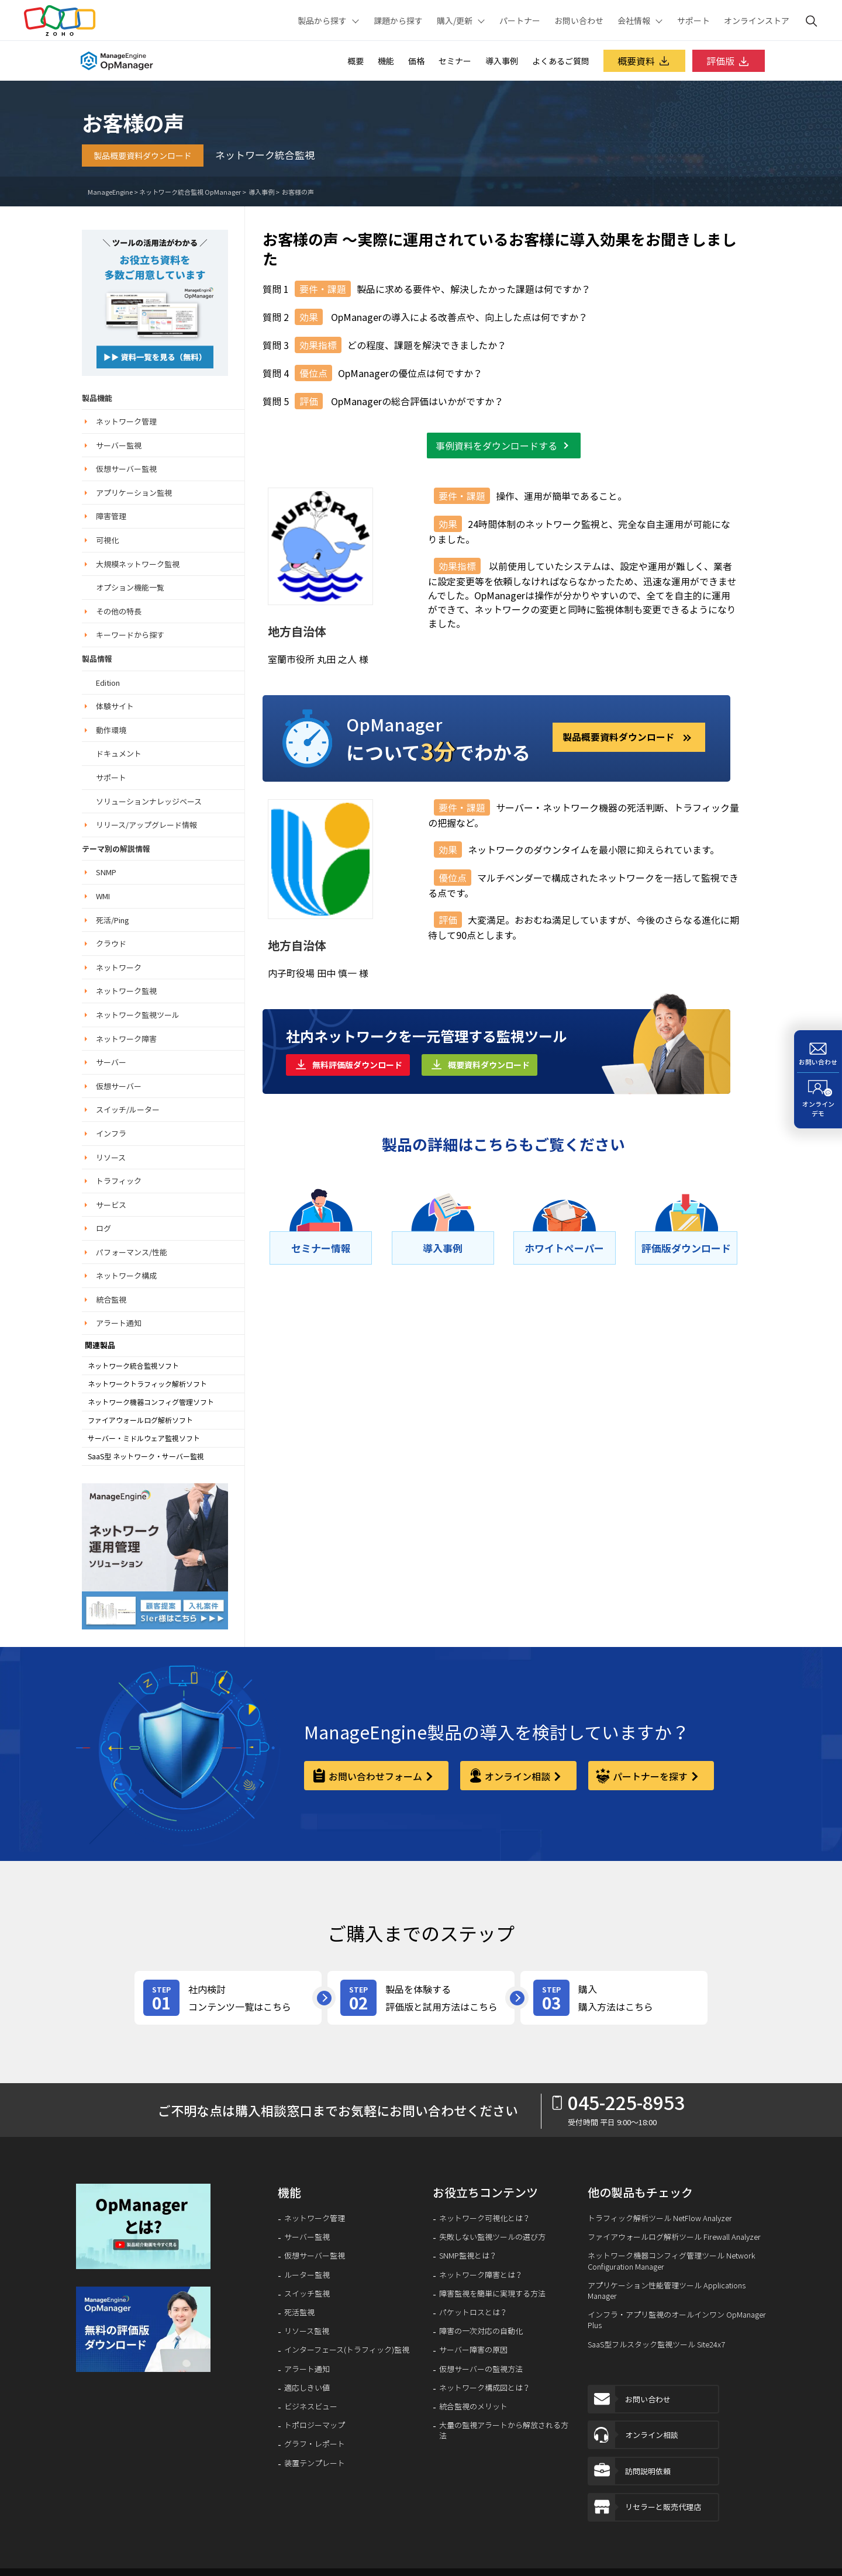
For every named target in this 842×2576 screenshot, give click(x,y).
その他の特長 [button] (119, 611)
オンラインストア (756, 20)
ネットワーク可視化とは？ (484, 2218)
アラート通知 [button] (119, 1322)
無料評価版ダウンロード (357, 1065)
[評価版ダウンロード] (686, 1248)
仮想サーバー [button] (119, 1086)
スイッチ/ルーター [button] (128, 1109)
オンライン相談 (633, 2436)
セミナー (455, 61)
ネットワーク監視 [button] (126, 990)
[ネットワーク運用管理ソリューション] (155, 301)
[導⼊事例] (443, 1248)
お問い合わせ (578, 20)
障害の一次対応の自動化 (481, 2331)
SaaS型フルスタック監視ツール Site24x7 (656, 2344)
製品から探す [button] (322, 20)
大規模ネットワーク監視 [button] (138, 563)
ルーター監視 (307, 2275)
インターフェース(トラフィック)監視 (346, 2349)
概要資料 (644, 61)
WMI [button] (103, 896)
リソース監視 (306, 2331)
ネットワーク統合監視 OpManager (190, 192)
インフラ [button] (111, 1133)
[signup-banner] (144, 2329)
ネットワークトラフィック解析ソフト (147, 1384)
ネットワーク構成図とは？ (484, 2387)
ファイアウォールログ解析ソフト (140, 1420)
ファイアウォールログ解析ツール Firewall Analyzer (674, 2237)
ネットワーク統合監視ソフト (133, 1365)
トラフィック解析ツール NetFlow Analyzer (660, 2218)
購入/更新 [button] (454, 20)
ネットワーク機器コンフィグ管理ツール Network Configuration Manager (671, 2260)
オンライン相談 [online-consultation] (517, 1776)
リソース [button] (111, 1157)
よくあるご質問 (560, 61)
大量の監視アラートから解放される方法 (503, 2430)
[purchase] (614, 1998)
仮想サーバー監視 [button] (126, 468)
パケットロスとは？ (473, 2312)
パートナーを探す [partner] (650, 1776)
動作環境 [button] (111, 729)
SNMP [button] (106, 872)
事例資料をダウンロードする (496, 445)
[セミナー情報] (321, 1248)
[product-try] (421, 1998)
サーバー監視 (307, 2237)
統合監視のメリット (473, 2406)
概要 (355, 61)
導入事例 (501, 61)
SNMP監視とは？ (468, 2255)
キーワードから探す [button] (130, 634)
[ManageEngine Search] (812, 20)
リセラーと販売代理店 (645, 2511)
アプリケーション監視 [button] (134, 492)
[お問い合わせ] (818, 1052)
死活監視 (299, 2312)
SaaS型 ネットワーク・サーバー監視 (146, 1456)
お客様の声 (297, 192)
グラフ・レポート (314, 2444)
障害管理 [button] (111, 516)
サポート (693, 20)
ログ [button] (103, 1228)
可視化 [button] (107, 539)
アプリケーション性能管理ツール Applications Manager (667, 2290)
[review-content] (228, 1998)
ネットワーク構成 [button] (126, 1275)
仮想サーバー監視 (314, 2255)
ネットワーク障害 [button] (126, 1038)
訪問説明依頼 (630, 2474)
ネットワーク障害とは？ (481, 2275)
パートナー (519, 20)
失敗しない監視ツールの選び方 (492, 2237)
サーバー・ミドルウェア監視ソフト (144, 1438)
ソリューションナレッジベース (149, 801)
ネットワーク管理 (314, 2218)
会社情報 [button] (633, 20)
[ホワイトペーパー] (564, 1248)
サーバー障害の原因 (473, 2349)
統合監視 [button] (111, 1299)
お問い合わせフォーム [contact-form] (375, 1776)
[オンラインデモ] (818, 1100)
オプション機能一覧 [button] (130, 587)
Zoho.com (59, 20)
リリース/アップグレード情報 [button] (146, 824)
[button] (144, 2226)
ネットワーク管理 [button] (126, 421)
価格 (416, 61)
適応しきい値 (307, 2387)
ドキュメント (119, 753)
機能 (386, 61)
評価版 (728, 61)
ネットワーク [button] (119, 967)
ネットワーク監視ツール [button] (138, 1014)
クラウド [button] (111, 943)
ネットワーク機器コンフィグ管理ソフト (151, 1402)
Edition (108, 682)
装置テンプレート (314, 2463)
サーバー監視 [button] (119, 445)
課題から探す (398, 20)
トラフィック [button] (119, 1180)
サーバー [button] (111, 1062)
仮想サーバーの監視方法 (481, 2369)
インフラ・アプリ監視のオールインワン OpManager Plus (677, 2319)
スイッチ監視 (307, 2293)
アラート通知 (307, 2369)
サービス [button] (111, 1204)
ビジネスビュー (310, 2406)
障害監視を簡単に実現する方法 (492, 2293)
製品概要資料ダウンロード (143, 155)
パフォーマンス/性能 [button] (131, 1252)
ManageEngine (110, 192)
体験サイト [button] (115, 706)
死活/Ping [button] (112, 920)
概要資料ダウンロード (489, 1065)
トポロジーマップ (314, 2425)
